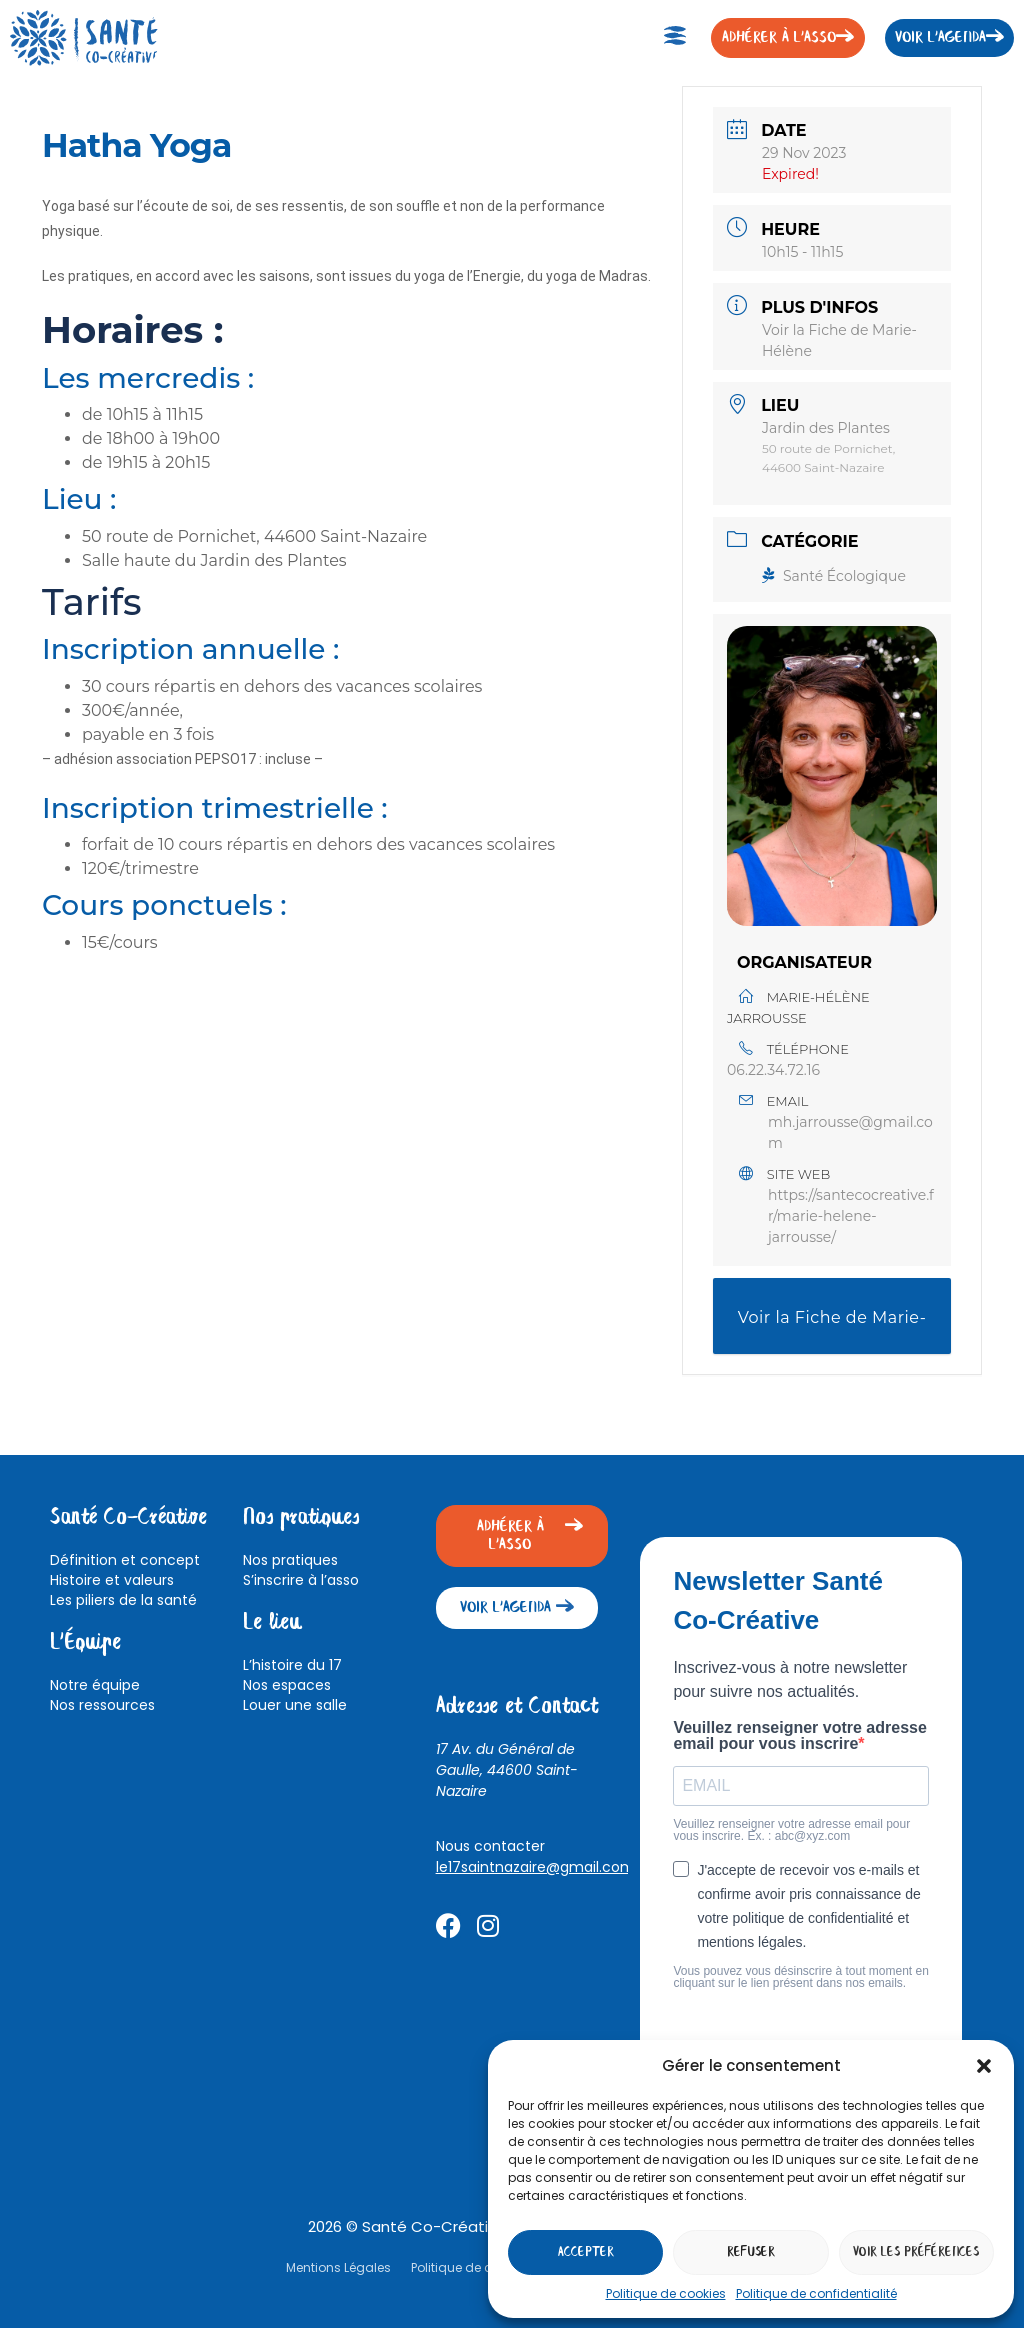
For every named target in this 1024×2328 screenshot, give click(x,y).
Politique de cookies (666, 2293)
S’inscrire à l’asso (301, 1580)
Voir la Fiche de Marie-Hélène (832, 1331)
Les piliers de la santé (123, 1600)
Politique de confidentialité (816, 2293)
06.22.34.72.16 (773, 1070)
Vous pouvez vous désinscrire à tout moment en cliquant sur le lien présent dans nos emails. (800, 1977)
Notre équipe (95, 1685)
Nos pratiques (290, 1560)
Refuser (751, 2252)
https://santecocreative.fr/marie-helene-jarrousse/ (851, 1216)
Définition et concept (125, 1560)
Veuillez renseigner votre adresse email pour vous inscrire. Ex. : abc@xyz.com (791, 1830)
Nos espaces (287, 1685)
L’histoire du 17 (292, 1665)
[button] (984, 2066)
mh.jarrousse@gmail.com (850, 1132)
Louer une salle (295, 1705)
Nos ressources (102, 1705)
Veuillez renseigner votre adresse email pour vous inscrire (799, 1736)
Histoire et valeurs (112, 1580)
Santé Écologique (834, 576)
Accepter (586, 2252)
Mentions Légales (338, 2267)
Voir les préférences (916, 2252)
